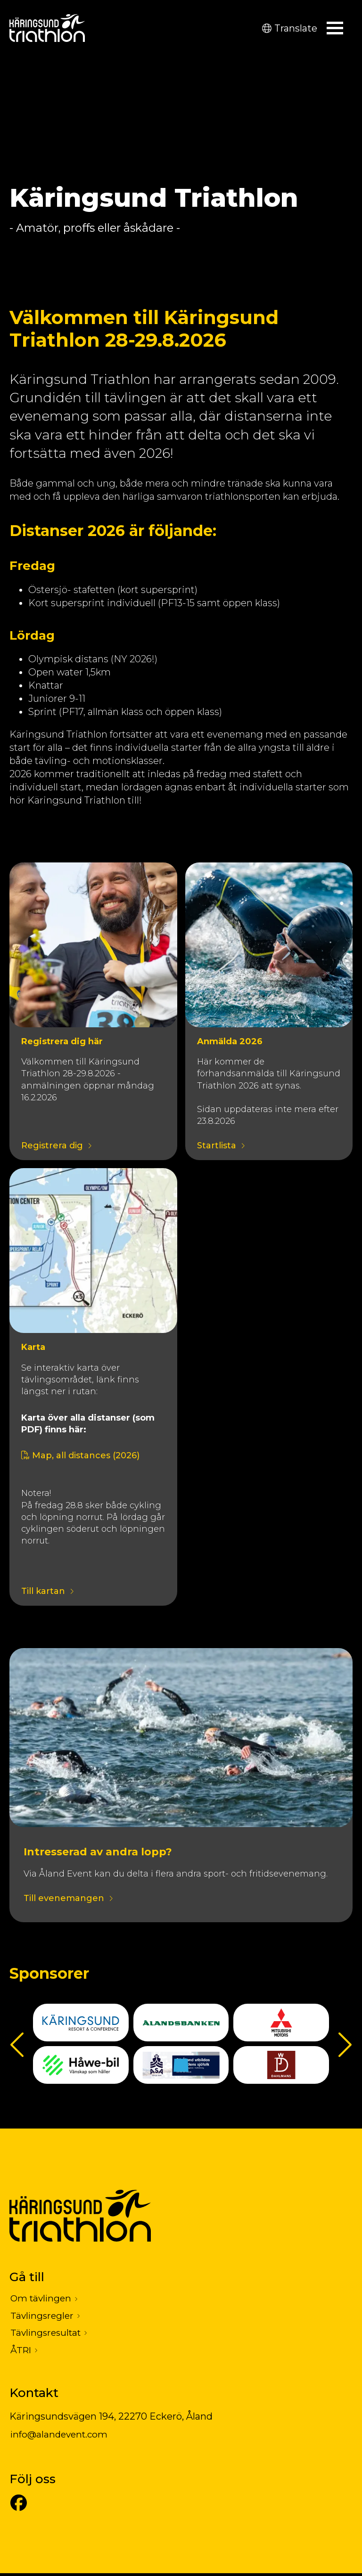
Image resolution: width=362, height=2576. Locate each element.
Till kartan (43, 1591)
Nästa (343, 2044)
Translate (289, 28)
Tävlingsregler (43, 2317)
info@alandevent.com (61, 2437)
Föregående (18, 2044)
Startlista (216, 1146)
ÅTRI (21, 2352)
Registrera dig (52, 1146)
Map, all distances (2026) (80, 1455)
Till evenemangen (64, 1898)
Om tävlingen (42, 2299)
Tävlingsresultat (47, 2334)
